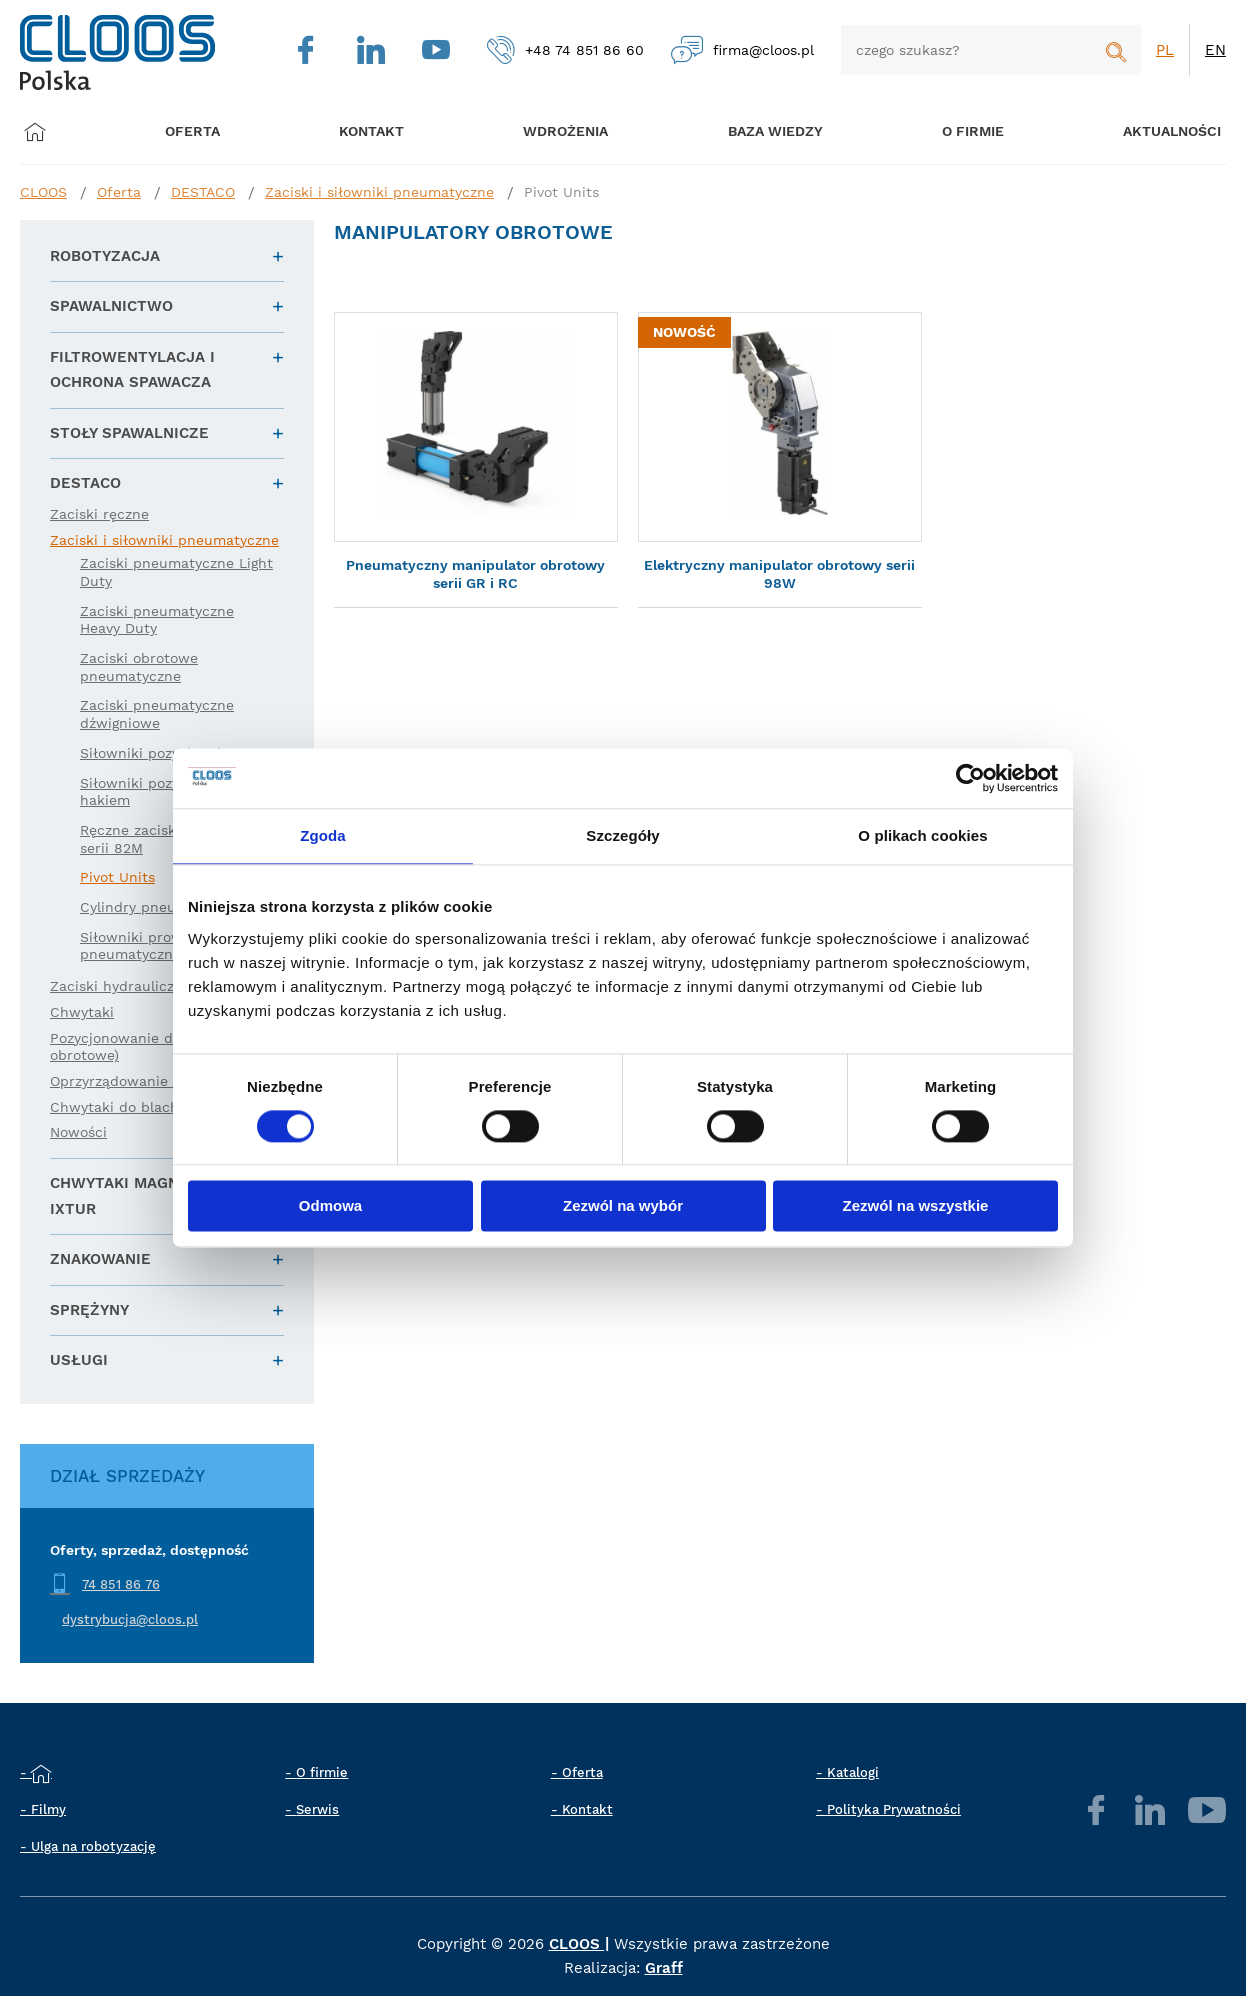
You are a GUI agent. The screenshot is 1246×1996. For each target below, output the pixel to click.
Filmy (48, 1809)
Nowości (78, 1132)
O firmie (952, 131)
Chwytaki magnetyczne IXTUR (149, 1196)
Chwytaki (82, 1012)
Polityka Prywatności (894, 1809)
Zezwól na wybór (623, 1206)
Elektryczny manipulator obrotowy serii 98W (779, 574)
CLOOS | (579, 1944)
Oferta (196, 131)
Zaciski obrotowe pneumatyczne (139, 667)
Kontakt (587, 1809)
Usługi (79, 1360)
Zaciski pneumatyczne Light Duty (176, 572)
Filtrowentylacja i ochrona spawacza (132, 370)
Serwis (317, 1809)
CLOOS (43, 192)
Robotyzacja (105, 256)
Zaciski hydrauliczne (120, 986)
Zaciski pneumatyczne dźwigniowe (157, 714)
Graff (664, 1968)
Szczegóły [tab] (622, 835)
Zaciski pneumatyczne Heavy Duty (157, 620)
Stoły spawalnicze (129, 433)
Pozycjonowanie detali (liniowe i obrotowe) (160, 1047)
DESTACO (203, 192)
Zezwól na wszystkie (916, 1206)
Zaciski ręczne (99, 514)
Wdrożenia (553, 131)
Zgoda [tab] (323, 835)
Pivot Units (561, 192)
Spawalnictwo (111, 306)
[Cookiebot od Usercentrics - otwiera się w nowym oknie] (970, 778)
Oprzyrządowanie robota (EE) (150, 1081)
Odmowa (330, 1206)
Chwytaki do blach (114, 1107)
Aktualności (1146, 131)
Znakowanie (100, 1259)
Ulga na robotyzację (93, 1846)
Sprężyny (89, 1310)
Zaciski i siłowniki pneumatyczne (379, 192)
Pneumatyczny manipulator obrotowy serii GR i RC (475, 574)
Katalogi (853, 1772)
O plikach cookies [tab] (922, 835)
